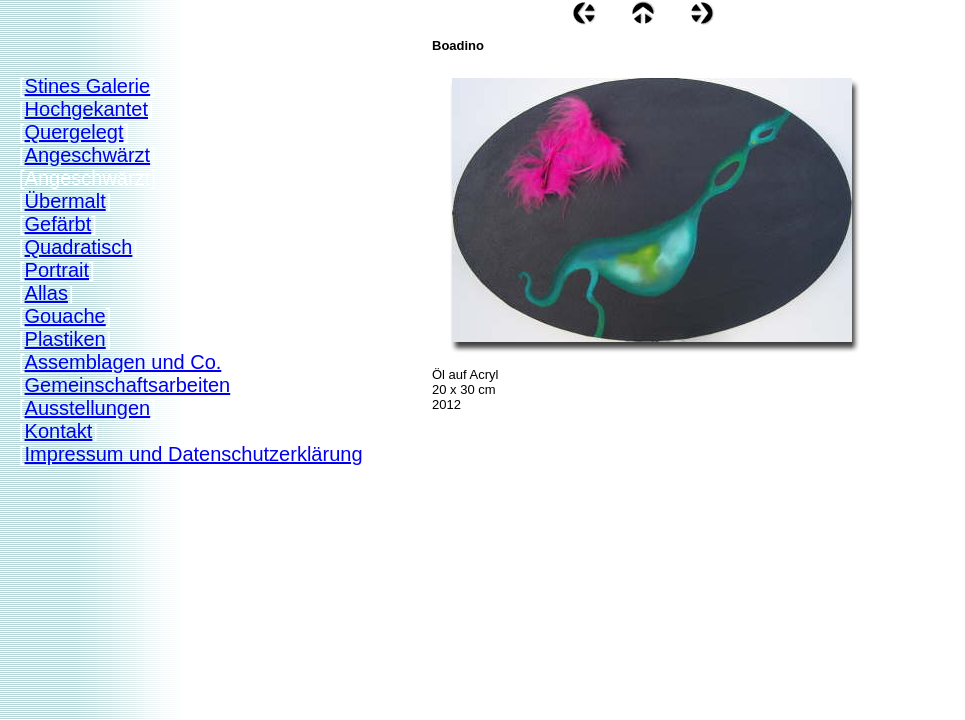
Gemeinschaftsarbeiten (128, 385)
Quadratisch (79, 247)
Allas (46, 293)
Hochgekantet (86, 109)
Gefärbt (58, 224)
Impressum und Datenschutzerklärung (194, 454)
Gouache (65, 316)
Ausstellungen (88, 408)
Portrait (57, 270)
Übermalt (65, 201)
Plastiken (65, 339)
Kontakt (59, 431)
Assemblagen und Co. (123, 362)
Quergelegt (74, 132)
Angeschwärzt (88, 155)
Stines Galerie (88, 86)
